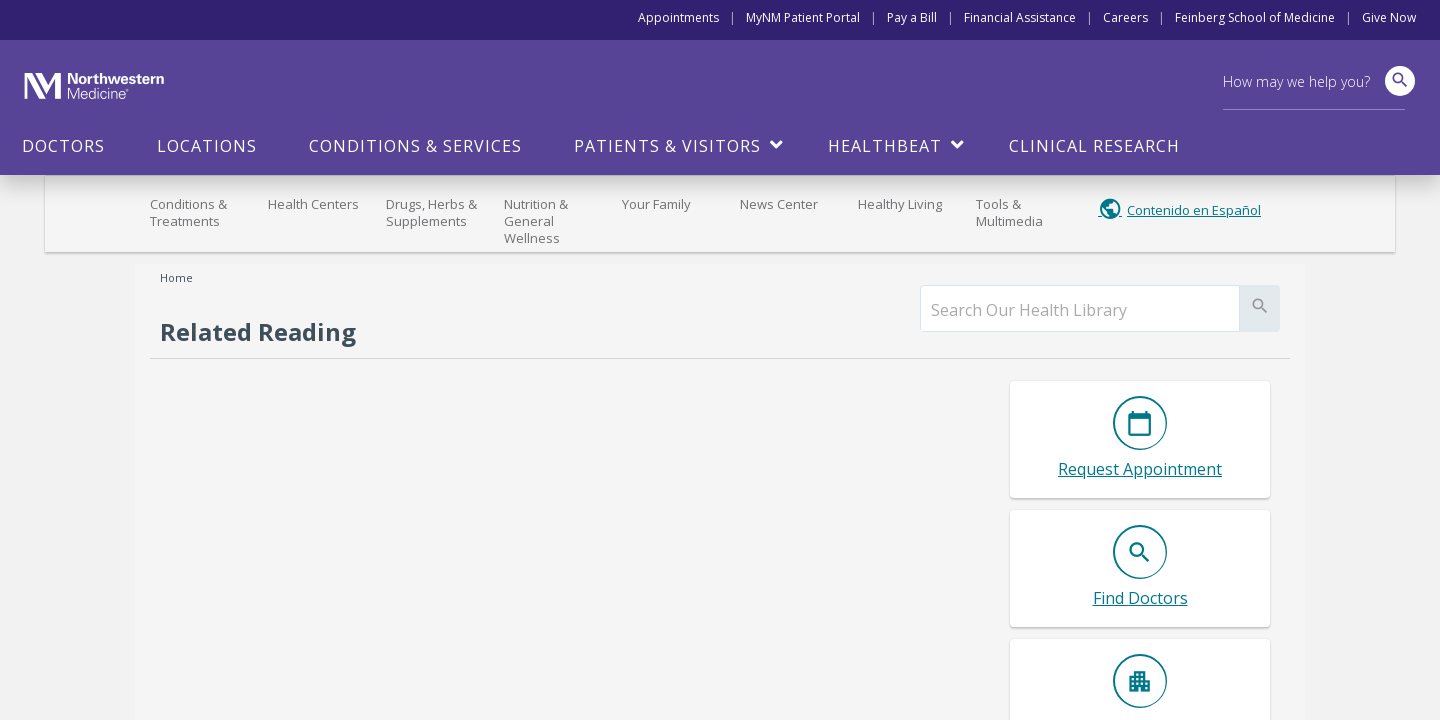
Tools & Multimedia (1009, 212)
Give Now (1389, 17)
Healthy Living (900, 204)
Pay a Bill (912, 17)
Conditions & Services (415, 146)
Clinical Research (1094, 146)
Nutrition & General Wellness (536, 221)
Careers (1125, 17)
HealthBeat (885, 146)
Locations (207, 146)
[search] (1080, 310)
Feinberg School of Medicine (1255, 17)
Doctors (63, 146)
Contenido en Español (1194, 210)
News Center (779, 204)
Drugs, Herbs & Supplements (431, 212)
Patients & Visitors (667, 146)
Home (176, 277)
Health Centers (313, 204)
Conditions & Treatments (188, 212)
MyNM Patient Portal (803, 17)
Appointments (678, 17)
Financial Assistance (1020, 17)
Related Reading (258, 331)
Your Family (656, 204)
